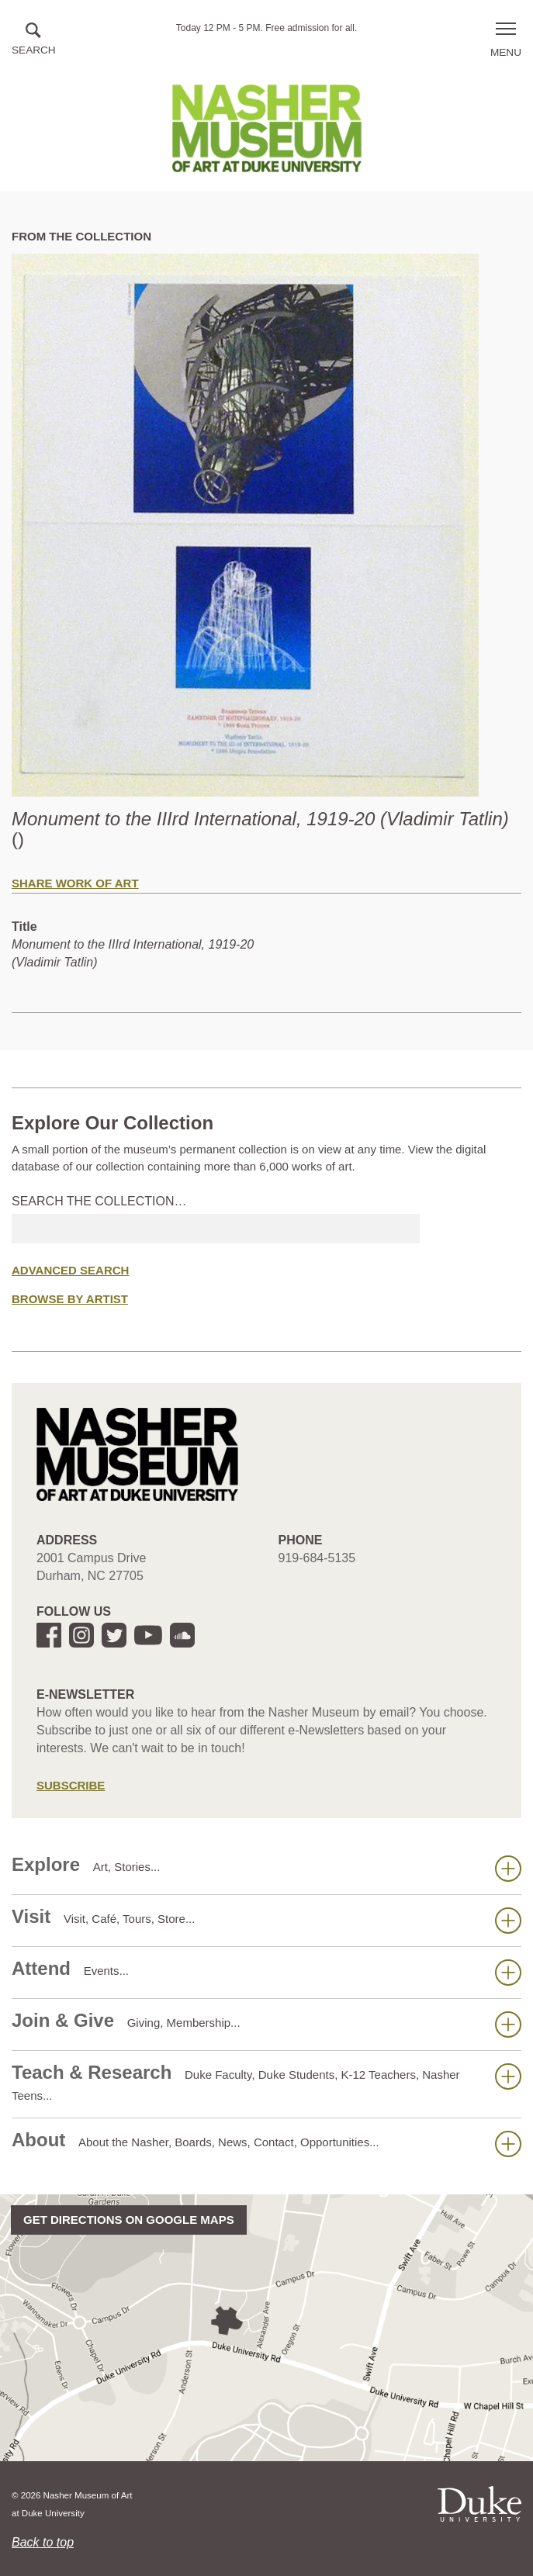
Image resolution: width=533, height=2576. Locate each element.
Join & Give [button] (266, 2024)
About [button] (266, 2143)
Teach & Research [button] (266, 2082)
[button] (34, 40)
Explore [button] (266, 1868)
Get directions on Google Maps (128, 2219)
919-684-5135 (317, 1558)
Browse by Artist (70, 1298)
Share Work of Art (75, 883)
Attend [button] (266, 1972)
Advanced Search (70, 1270)
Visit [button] (266, 1920)
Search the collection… (99, 1201)
